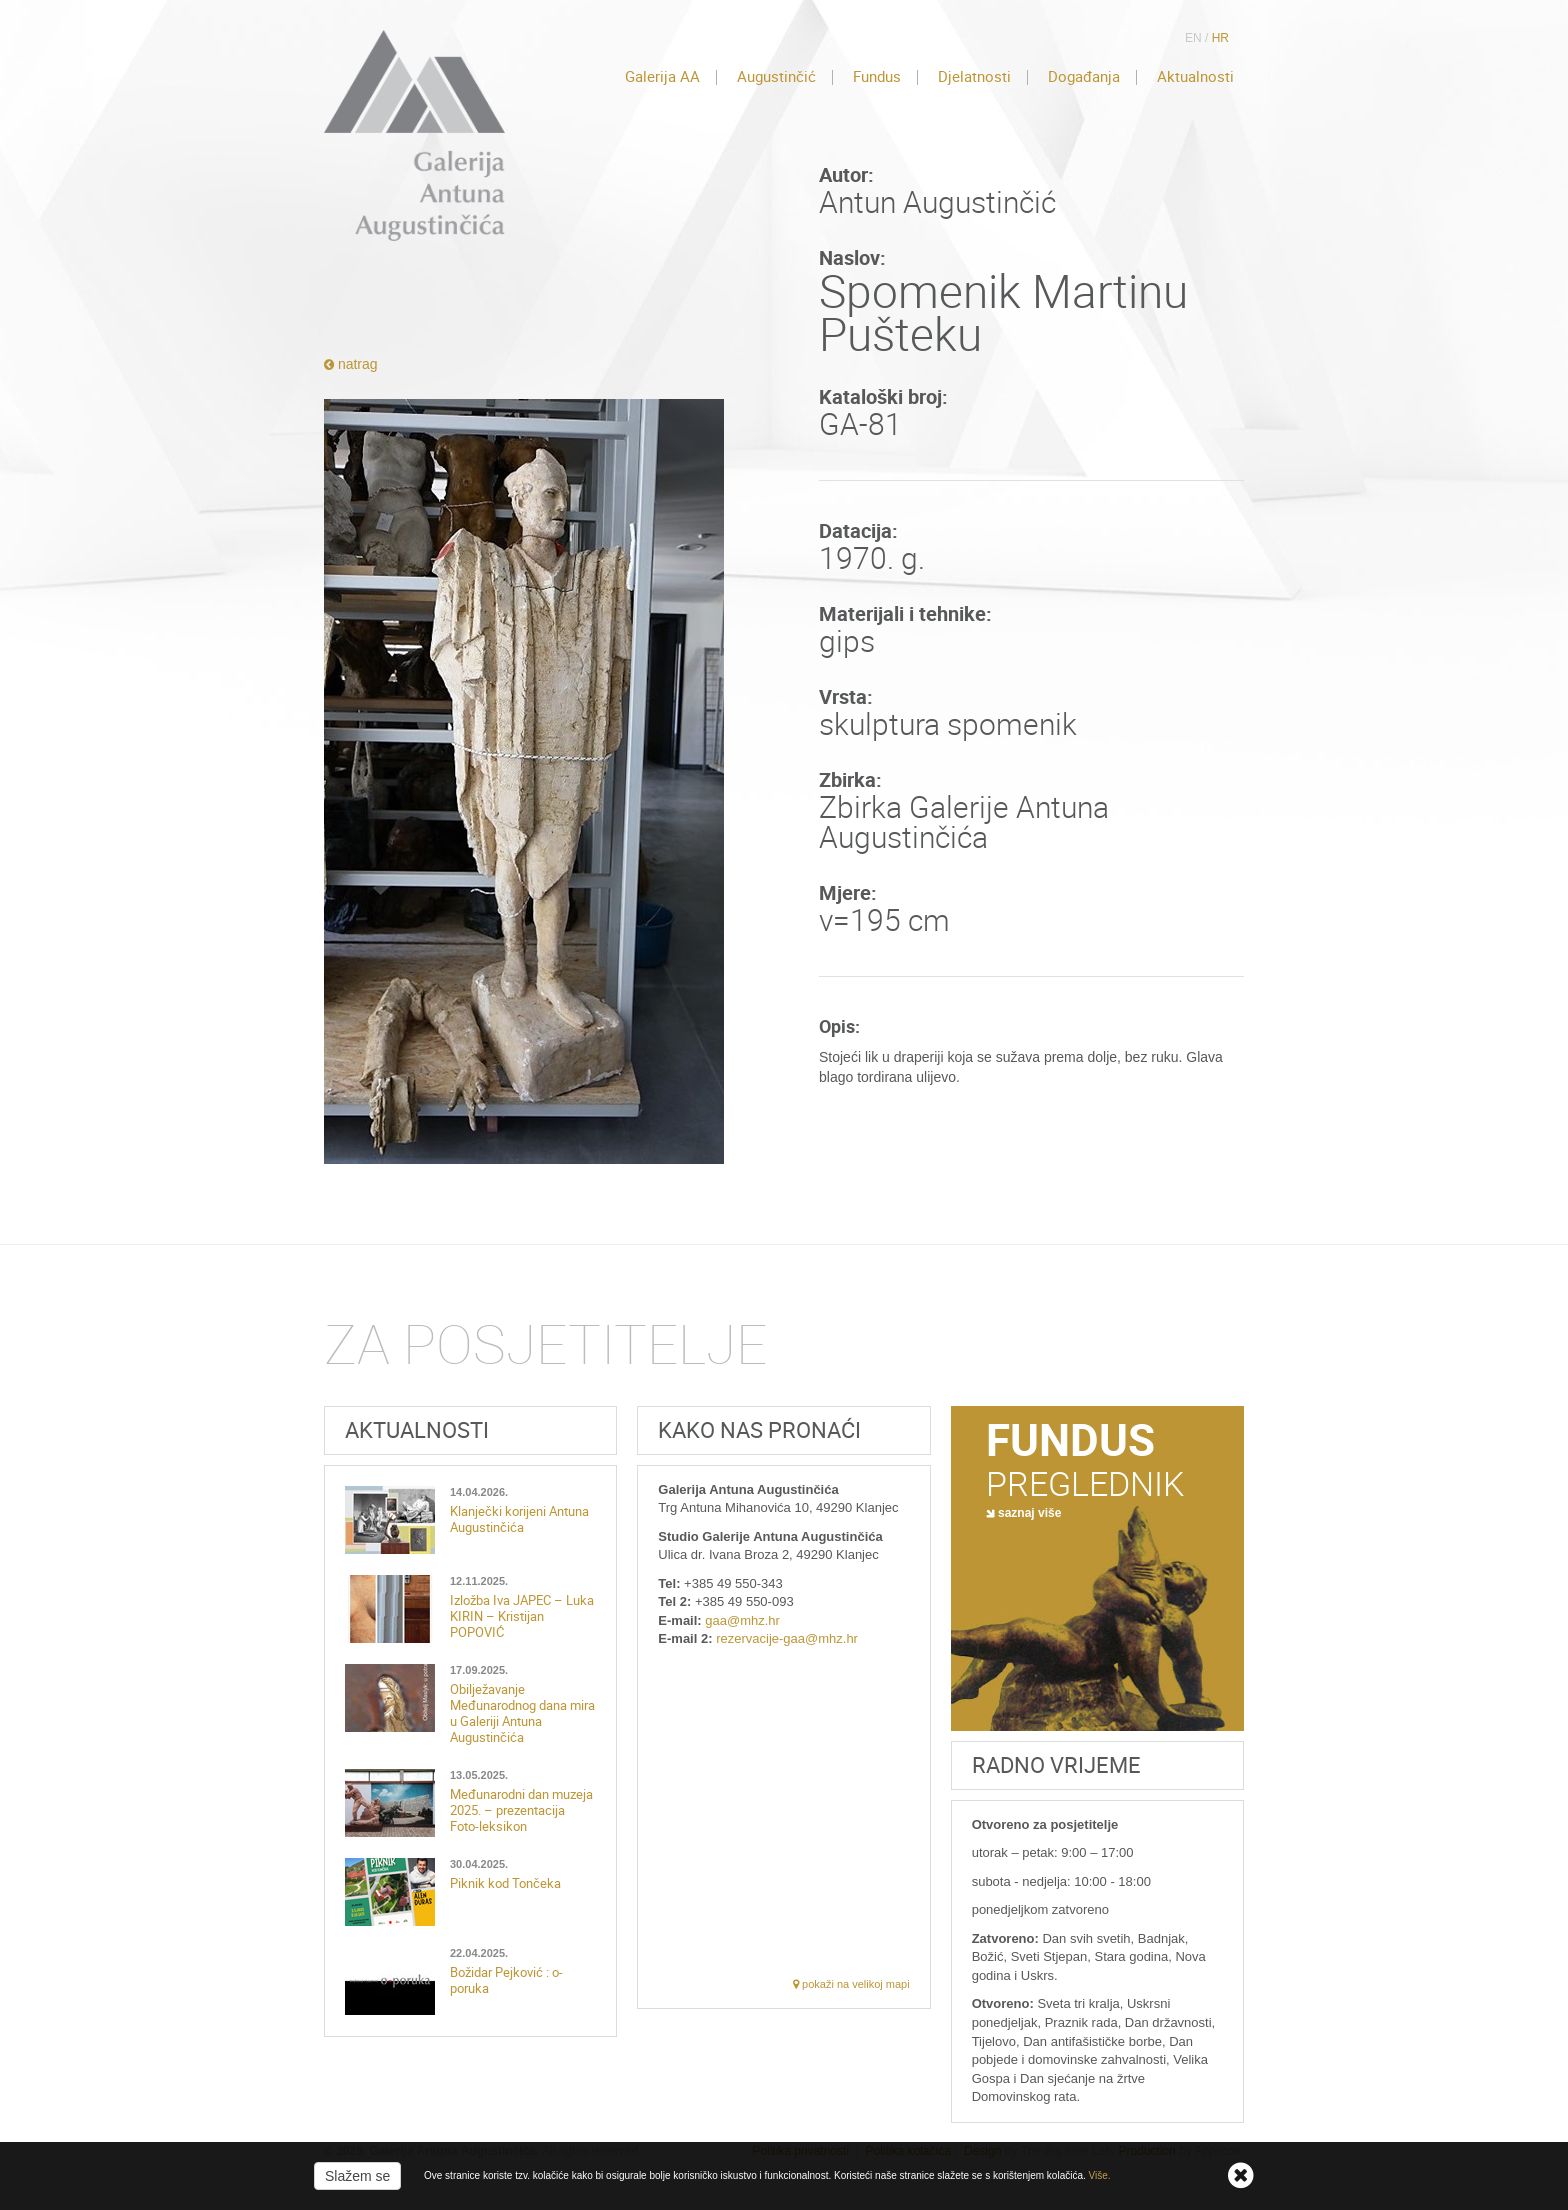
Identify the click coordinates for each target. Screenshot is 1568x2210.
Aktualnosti (1195, 77)
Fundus (877, 77)
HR (1220, 38)
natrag (351, 364)
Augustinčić (776, 77)
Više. (1100, 2175)
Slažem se (357, 2176)
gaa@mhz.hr (742, 1620)
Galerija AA (662, 77)
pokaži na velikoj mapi (851, 1984)
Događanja (1084, 77)
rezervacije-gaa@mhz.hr (787, 1638)
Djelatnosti (974, 77)
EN (1193, 38)
